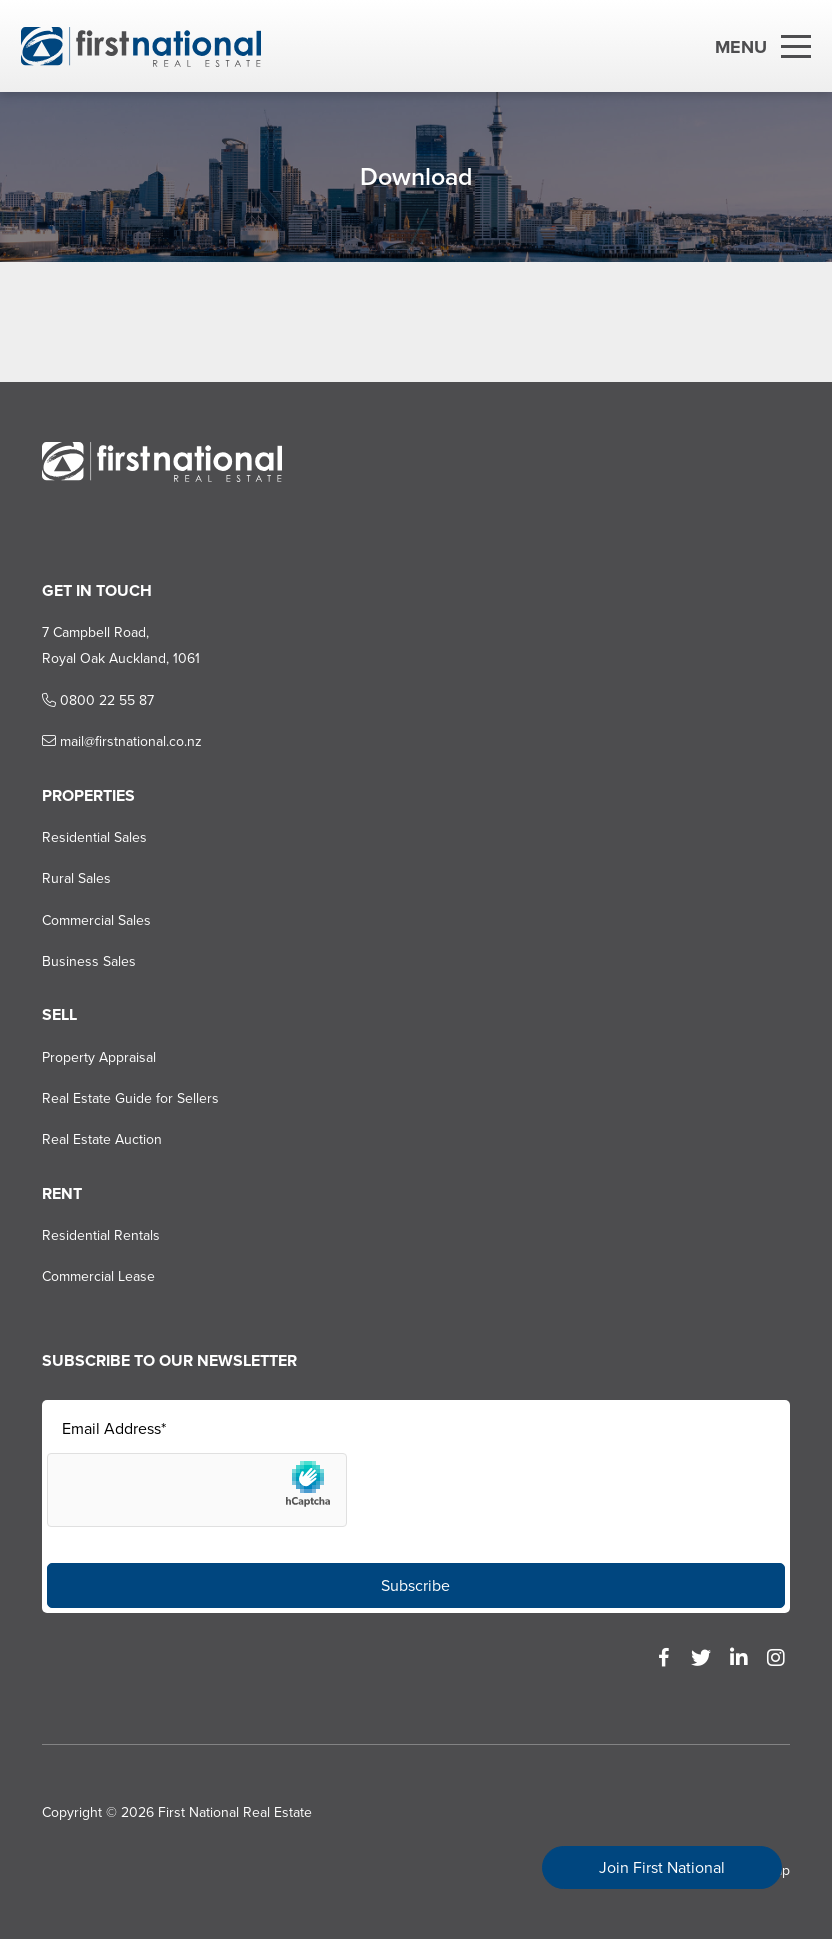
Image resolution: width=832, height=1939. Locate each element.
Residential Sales (94, 837)
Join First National (662, 1867)
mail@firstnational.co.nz (122, 741)
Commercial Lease (98, 1276)
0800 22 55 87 (98, 700)
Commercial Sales (96, 920)
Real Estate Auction (102, 1139)
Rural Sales (76, 878)
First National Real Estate (235, 1812)
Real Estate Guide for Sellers (130, 1098)
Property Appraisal (99, 1057)
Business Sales (89, 961)
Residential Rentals (101, 1235)
